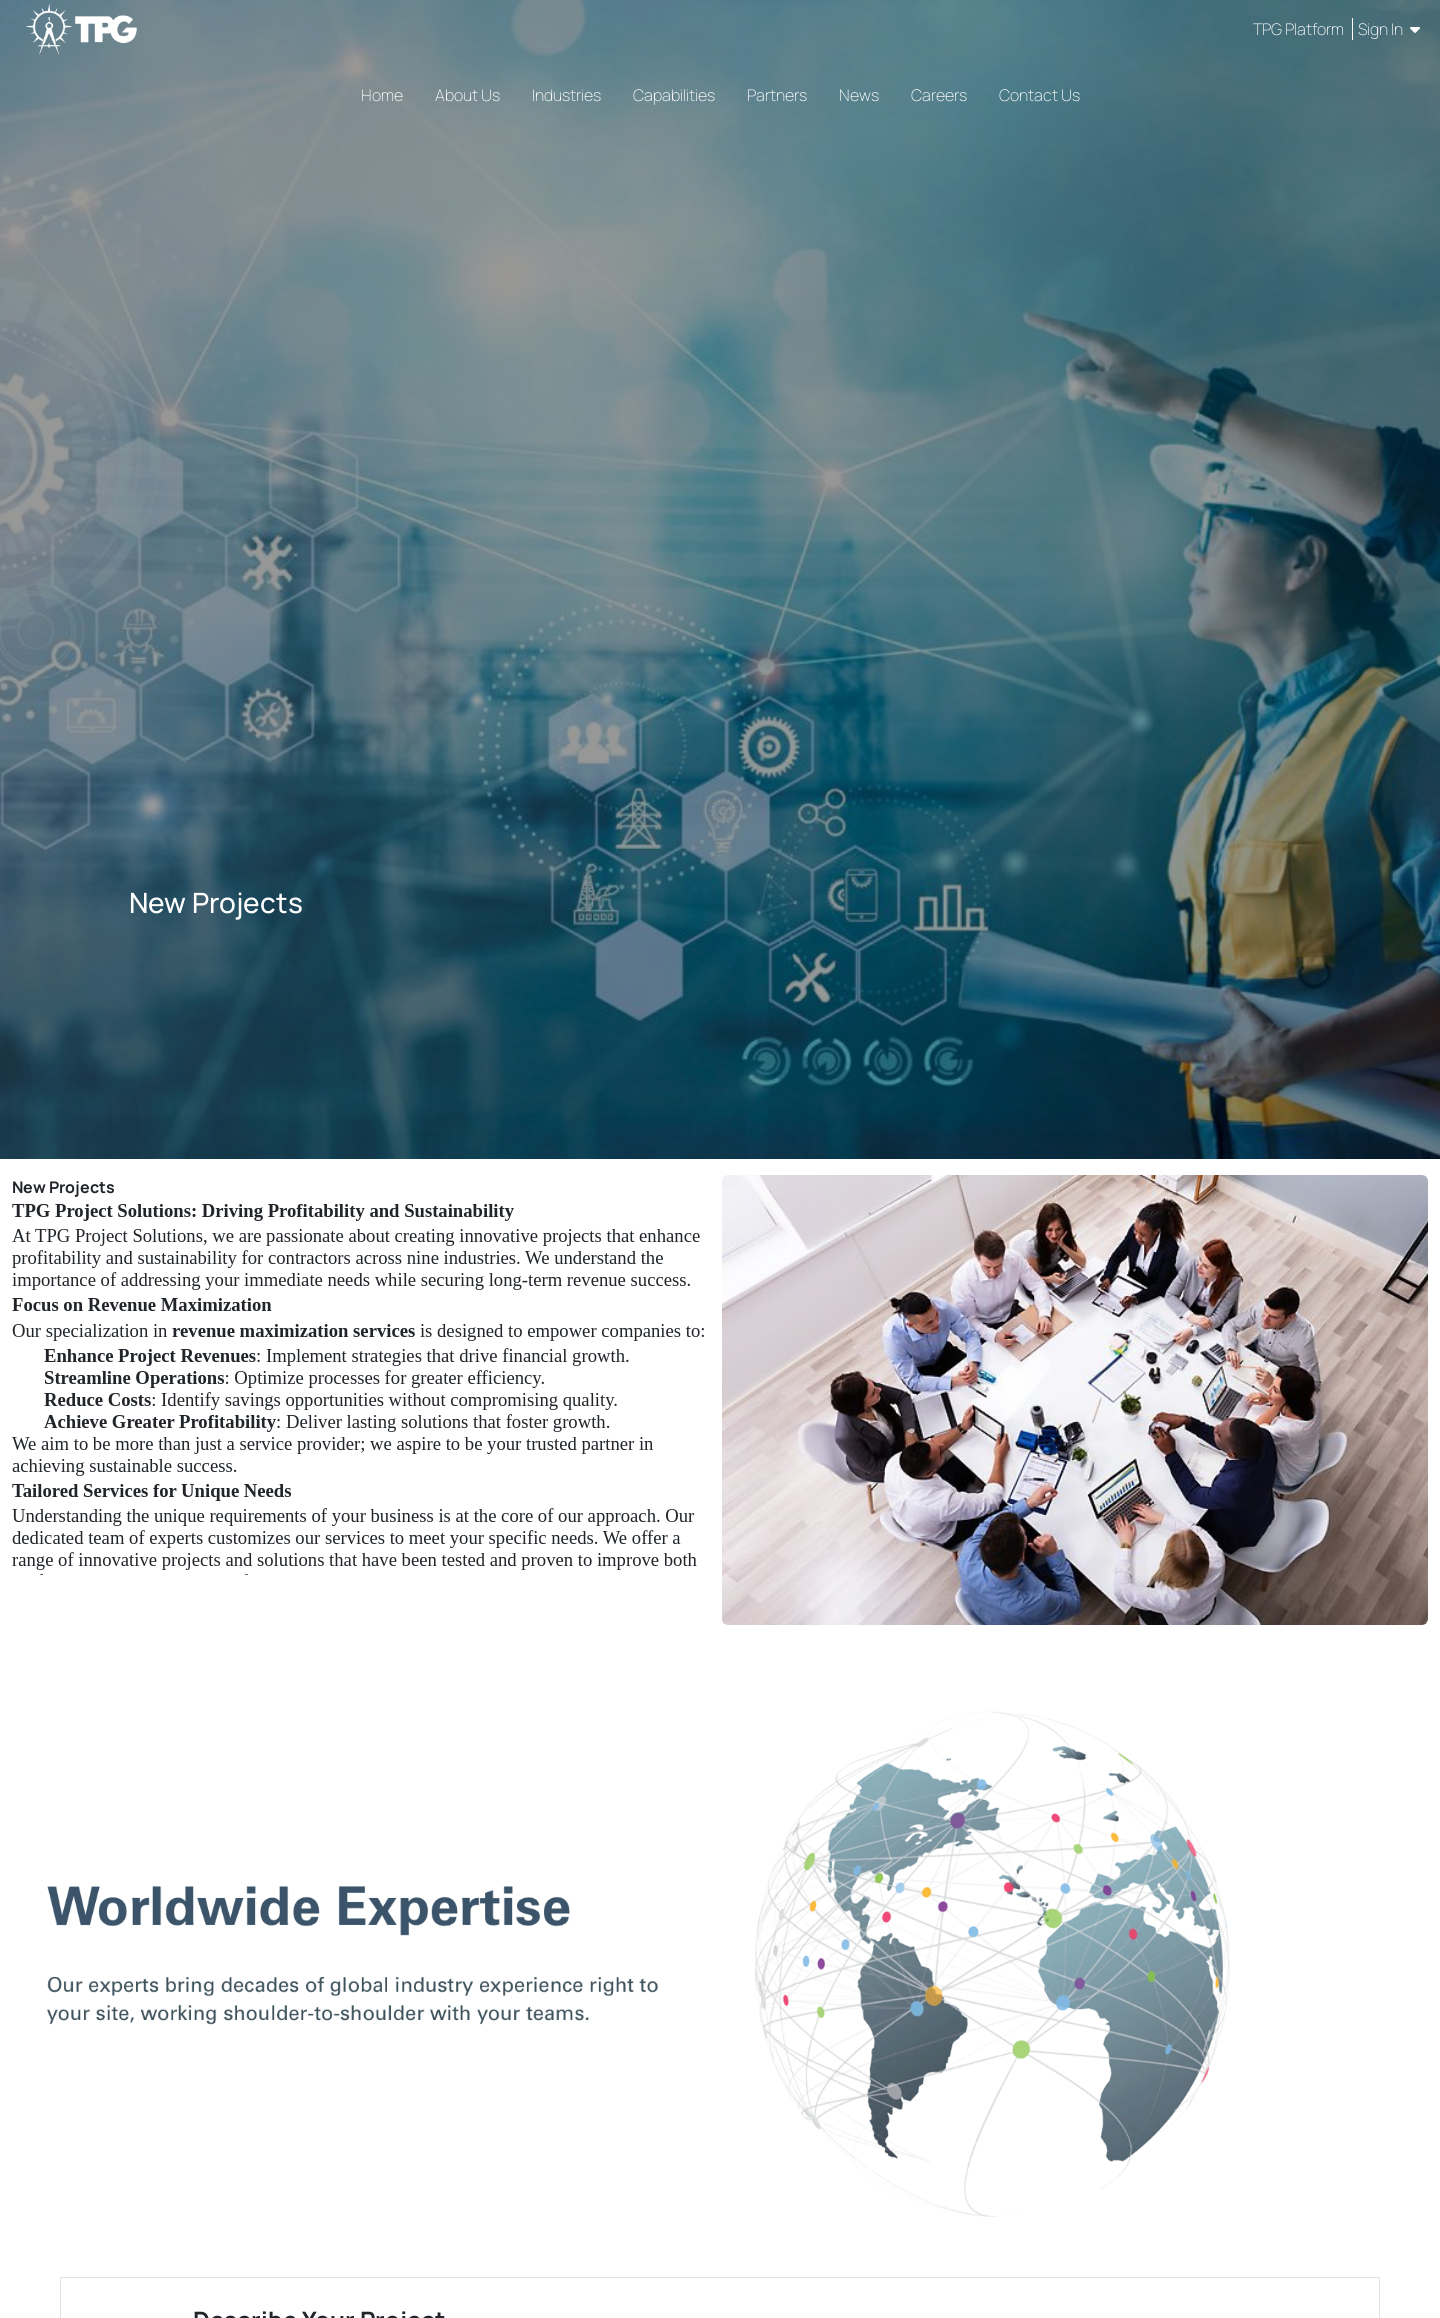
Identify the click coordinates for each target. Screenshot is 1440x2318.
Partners (777, 95)
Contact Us (1039, 95)
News (859, 95)
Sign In (1389, 29)
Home (382, 95)
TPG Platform (1300, 29)
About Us (467, 95)
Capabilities (674, 95)
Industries (566, 95)
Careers (939, 95)
